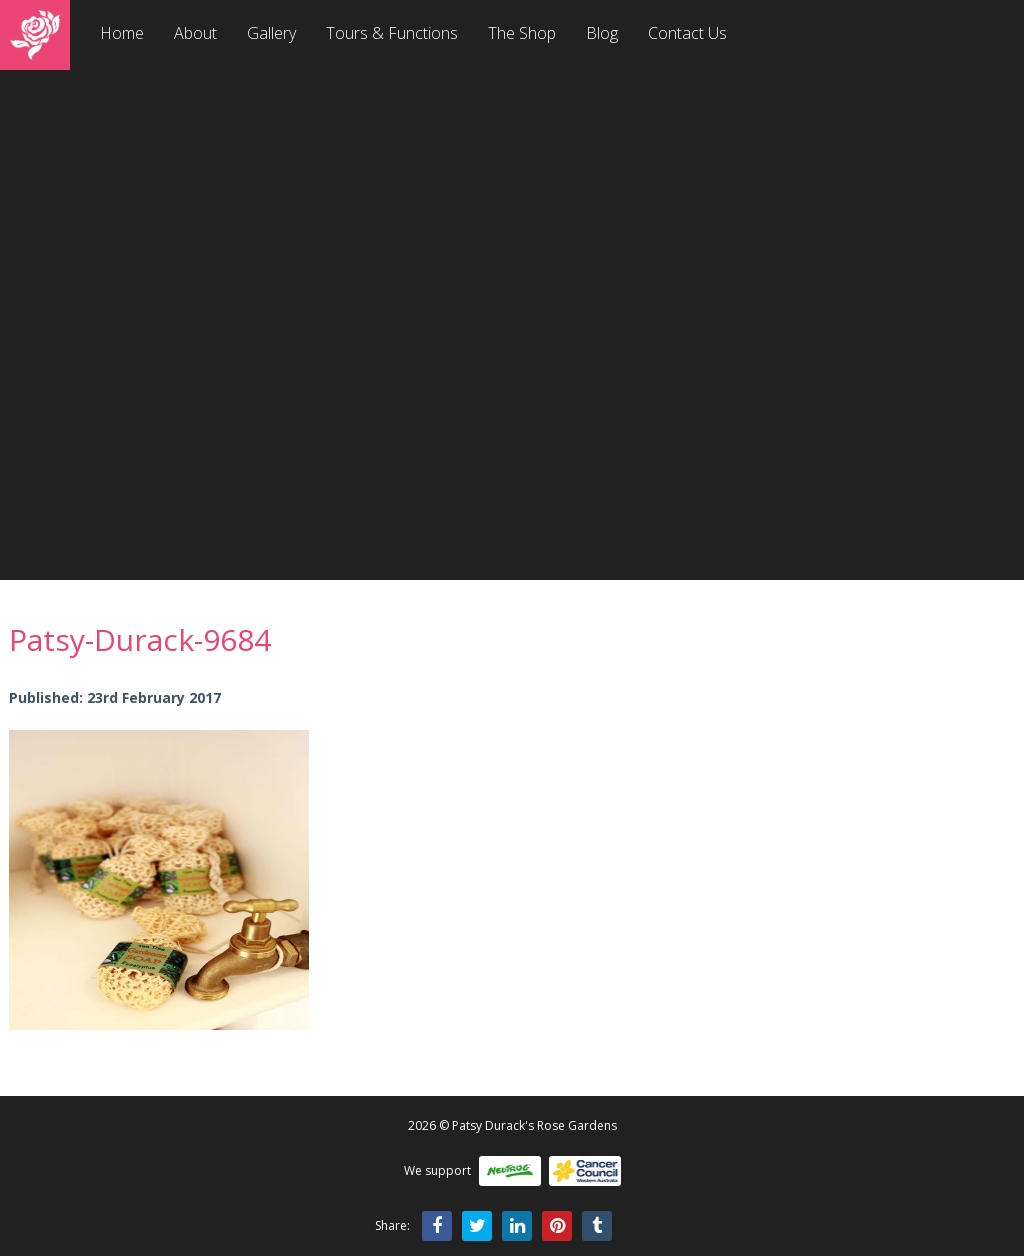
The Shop (522, 33)
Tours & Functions (392, 33)
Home (122, 33)
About (195, 33)
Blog (602, 33)
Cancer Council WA (585, 1171)
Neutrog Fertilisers (510, 1171)
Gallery (271, 33)
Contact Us (687, 33)
